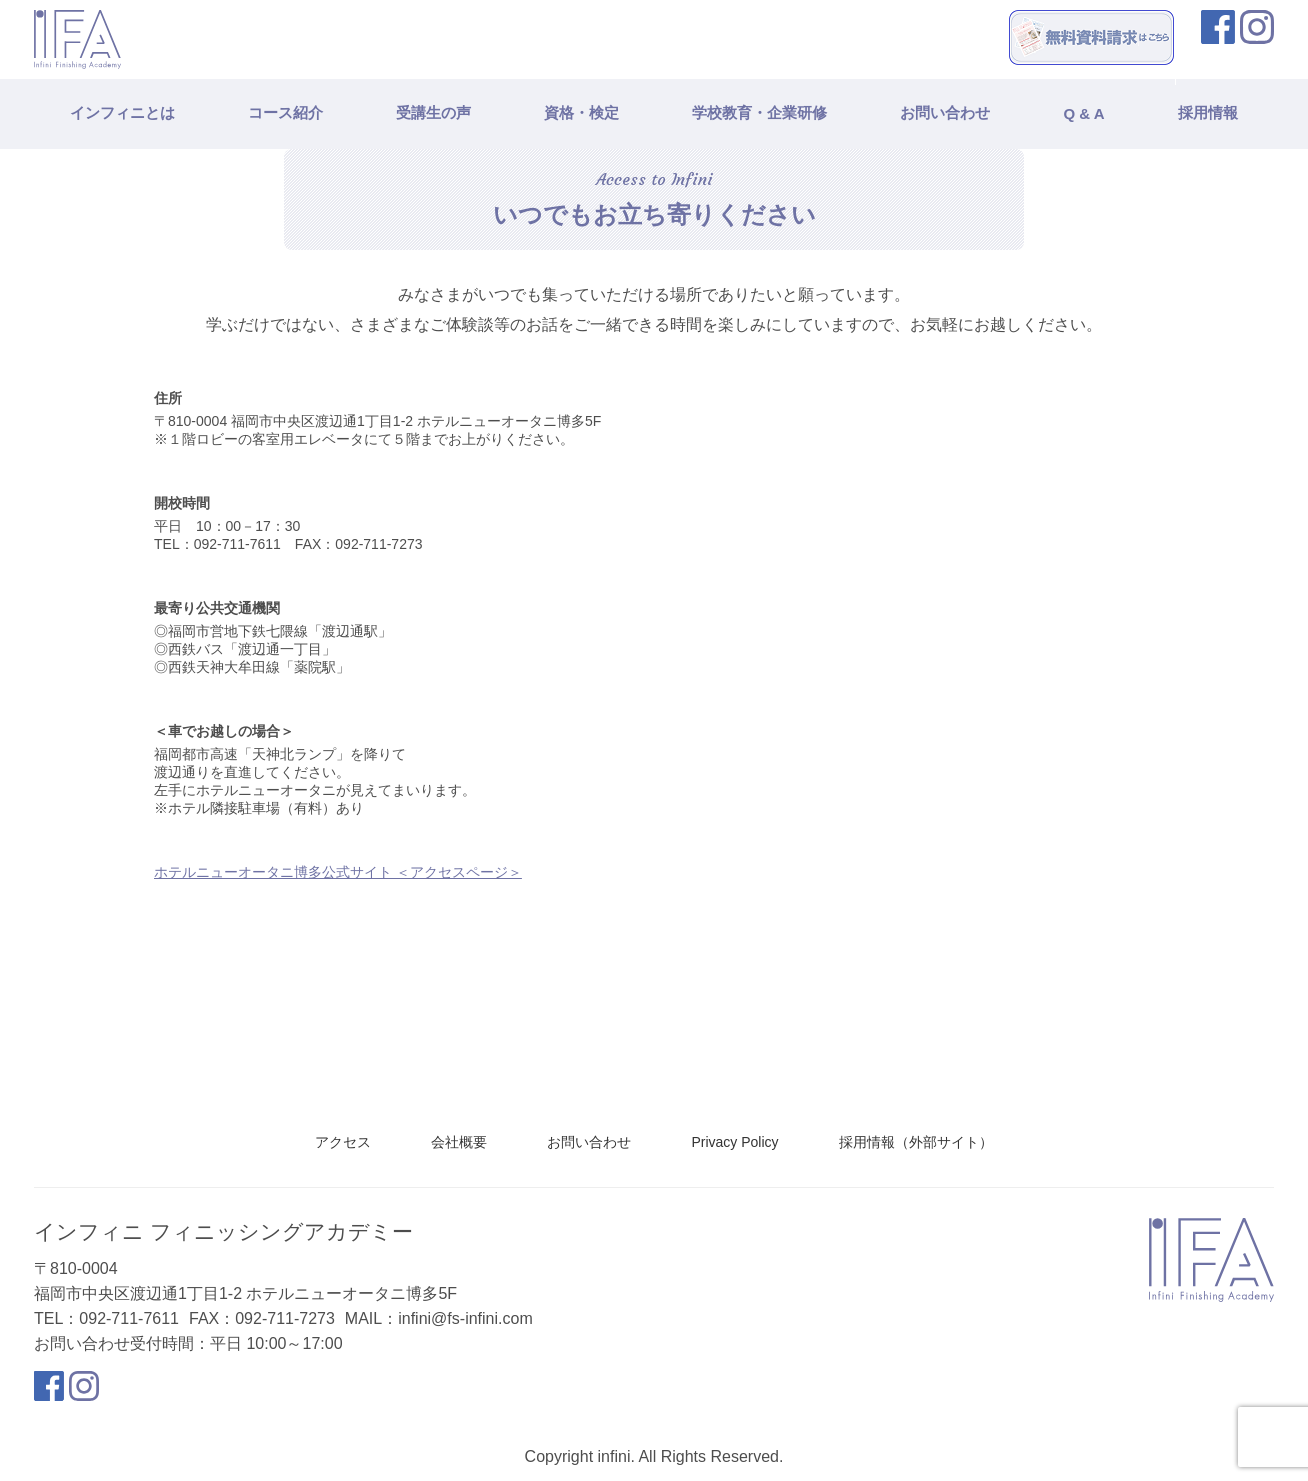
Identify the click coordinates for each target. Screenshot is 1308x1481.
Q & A (1083, 113)
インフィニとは (122, 112)
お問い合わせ (945, 112)
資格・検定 (581, 112)
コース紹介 (285, 112)
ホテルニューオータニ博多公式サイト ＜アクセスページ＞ (338, 872)
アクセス (343, 1142)
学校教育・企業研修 (759, 112)
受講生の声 (433, 112)
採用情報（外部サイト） (916, 1142)
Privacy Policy (734, 1142)
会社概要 (459, 1142)
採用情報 (1208, 112)
